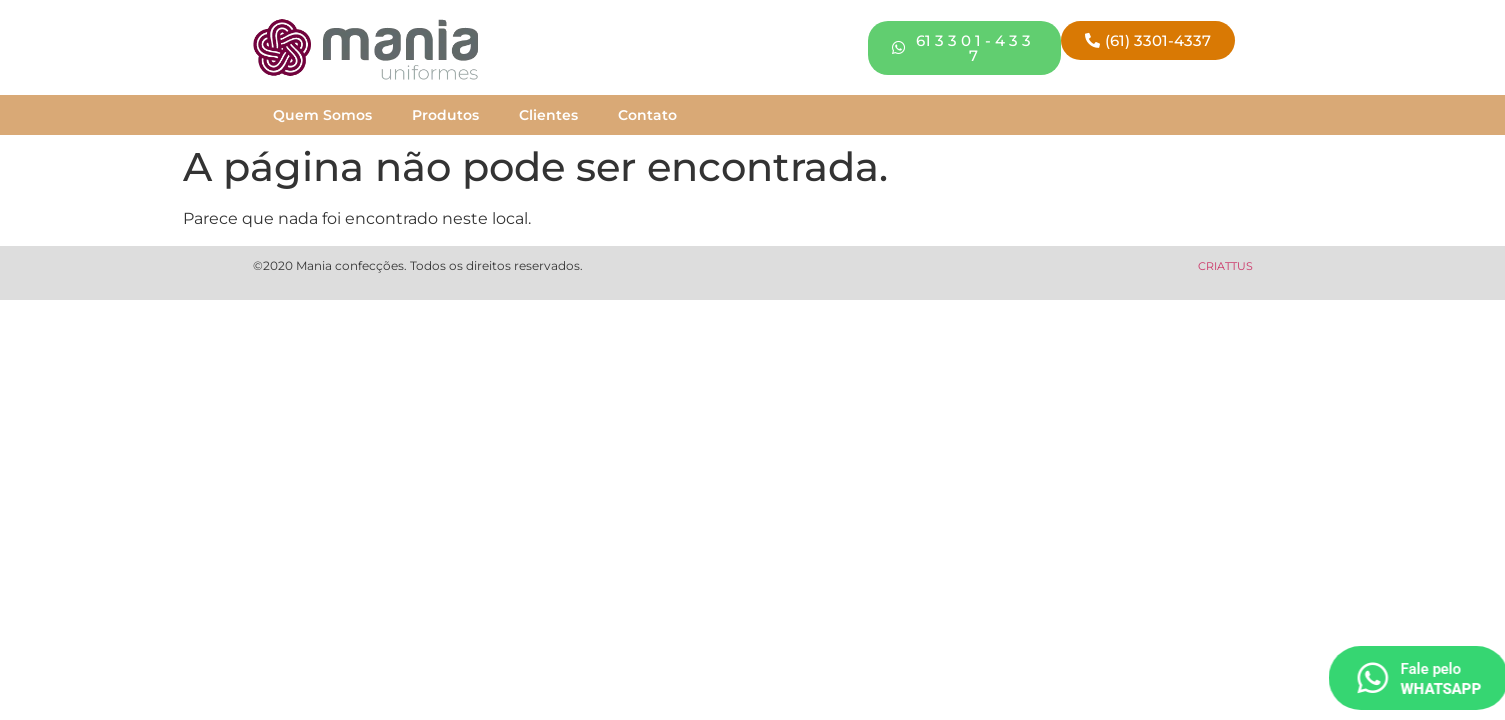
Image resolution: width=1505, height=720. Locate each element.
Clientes (548, 115)
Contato (647, 115)
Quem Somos (322, 115)
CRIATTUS (1225, 266)
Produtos (445, 115)
